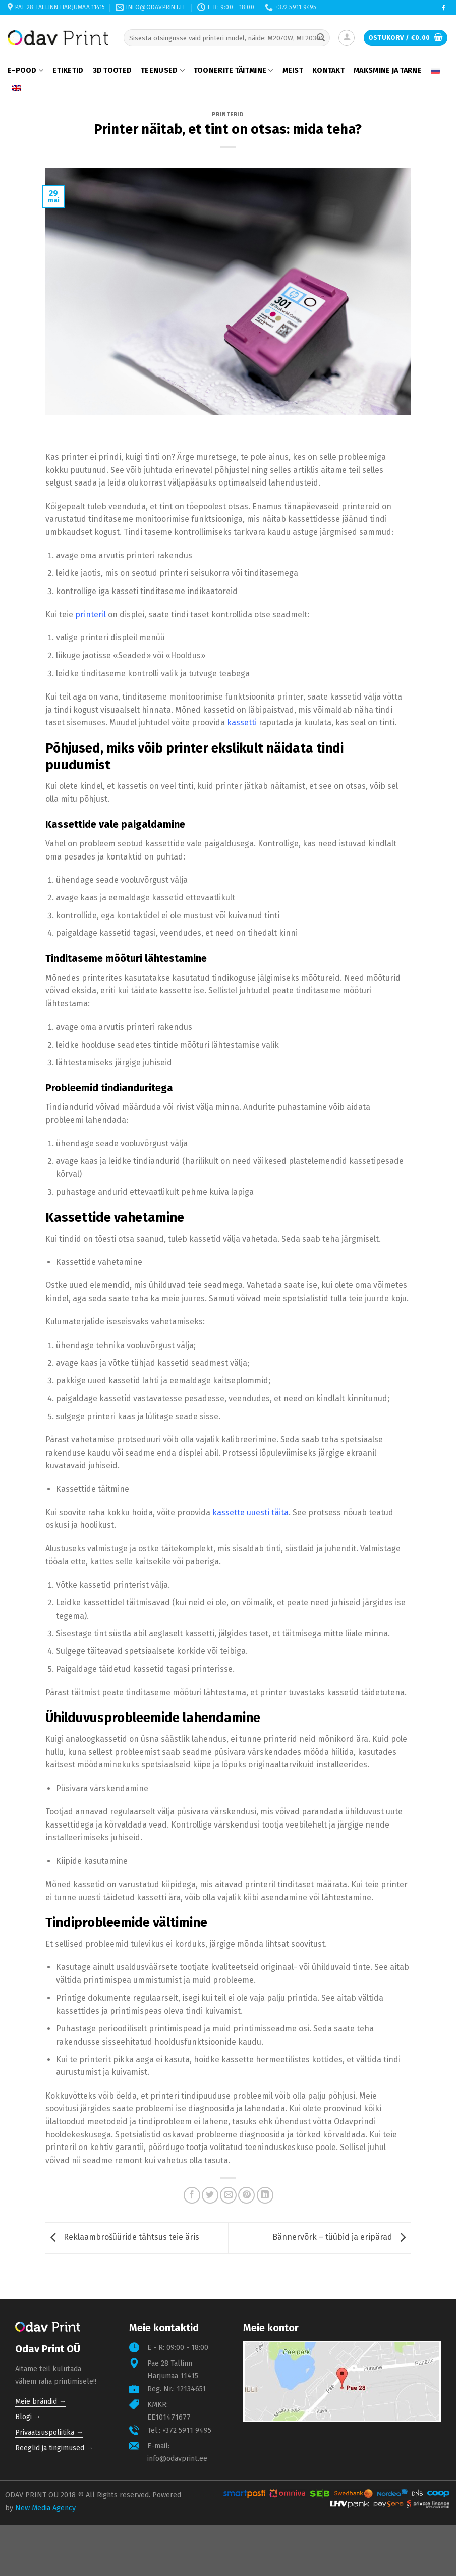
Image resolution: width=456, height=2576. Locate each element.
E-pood (25, 70)
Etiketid (67, 70)
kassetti (242, 722)
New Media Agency (45, 2508)
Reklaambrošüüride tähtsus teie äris (122, 2237)
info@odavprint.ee (177, 2458)
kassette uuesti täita (250, 1512)
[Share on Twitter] (210, 2195)
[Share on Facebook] (192, 2195)
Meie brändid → (40, 2401)
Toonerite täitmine (233, 70)
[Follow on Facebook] (443, 8)
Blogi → (28, 2416)
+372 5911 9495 (186, 2430)
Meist (292, 70)
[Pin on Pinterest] (246, 2195)
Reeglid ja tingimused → (54, 2448)
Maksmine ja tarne (388, 70)
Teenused (163, 70)
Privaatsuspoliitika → (49, 2432)
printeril (90, 614)
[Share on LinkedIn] (265, 2195)
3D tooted (112, 70)
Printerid (228, 114)
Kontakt (328, 70)
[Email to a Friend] (228, 2195)
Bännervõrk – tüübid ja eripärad (341, 2237)
